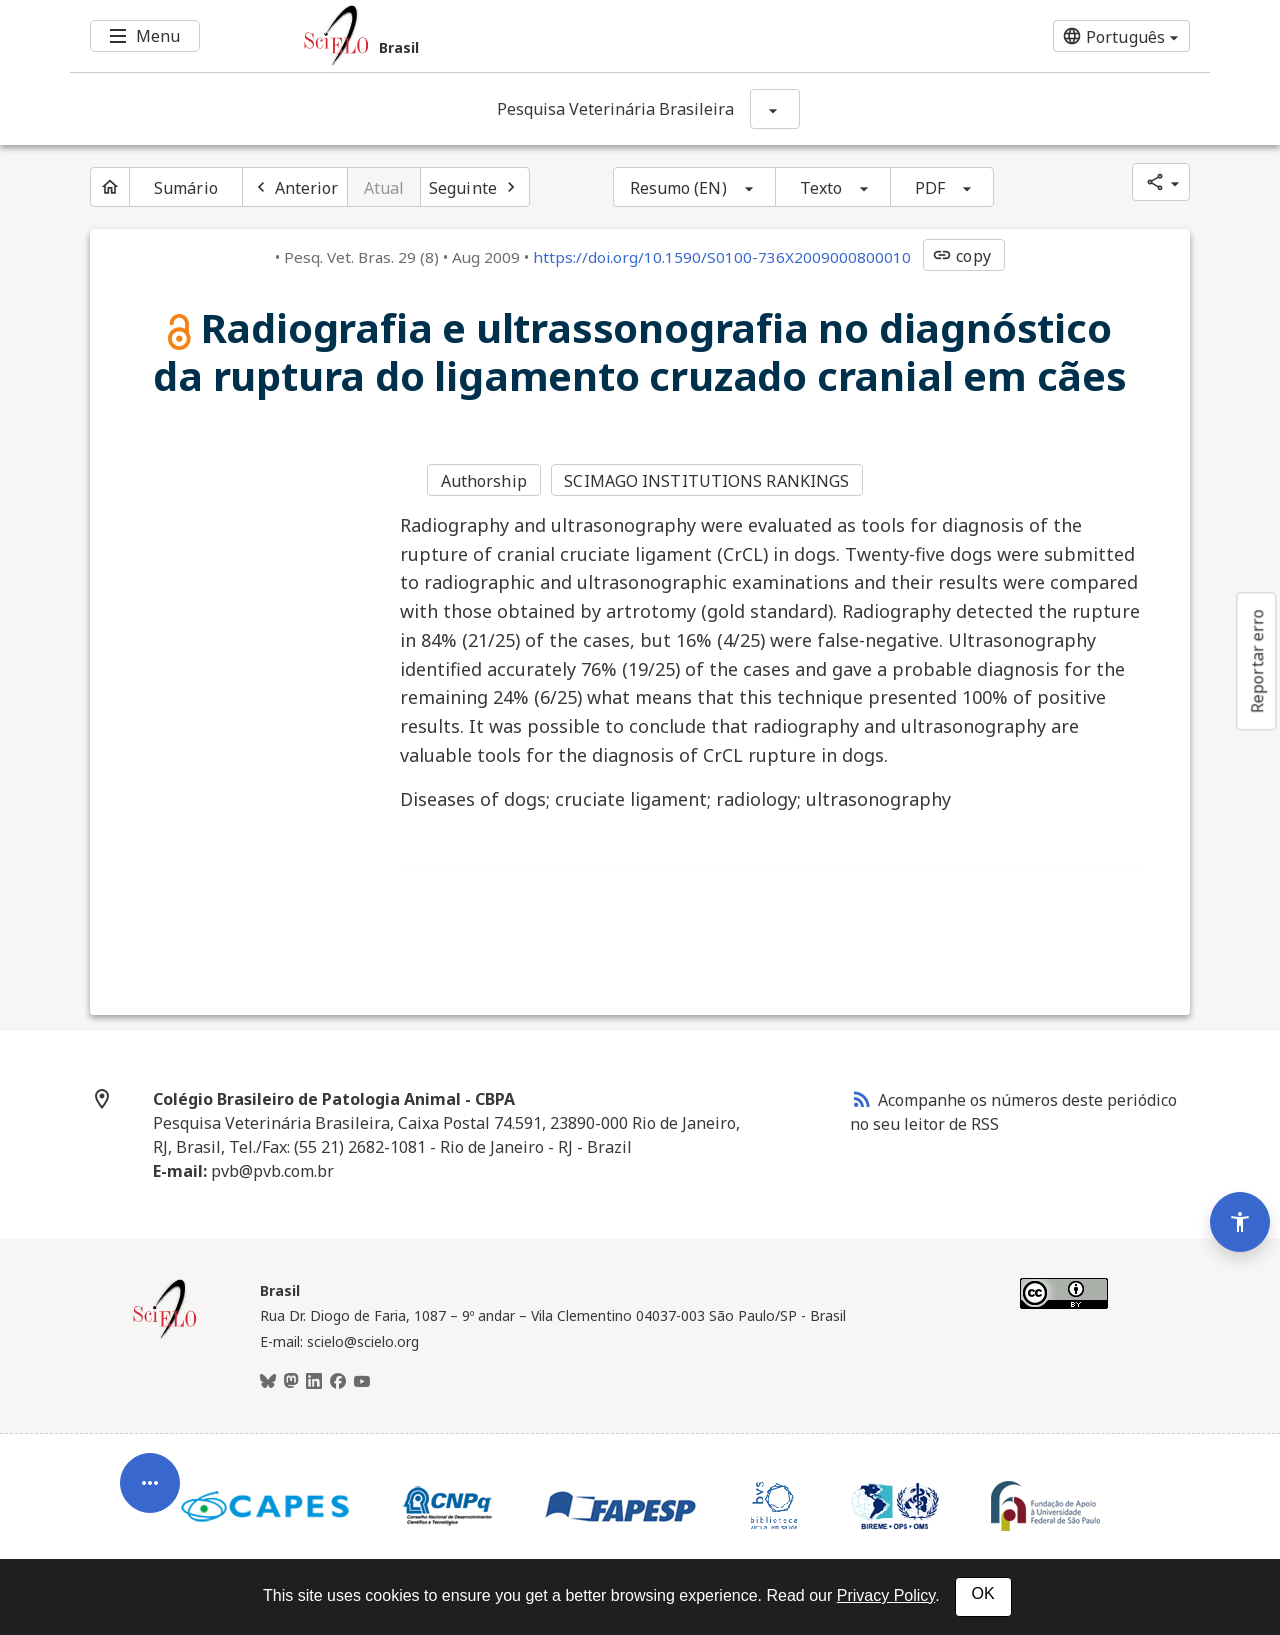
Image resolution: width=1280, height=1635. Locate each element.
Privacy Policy (886, 1595)
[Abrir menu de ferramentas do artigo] (150, 1490)
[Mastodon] (291, 1382)
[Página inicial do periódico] (110, 187)
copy (961, 256)
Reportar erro (1257, 661)
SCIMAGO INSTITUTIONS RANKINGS (706, 481)
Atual (384, 188)
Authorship (484, 481)
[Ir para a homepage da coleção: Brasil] (545, 36)
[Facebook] (338, 1382)
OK (983, 1593)
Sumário (186, 188)
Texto (821, 188)
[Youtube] (362, 1382)
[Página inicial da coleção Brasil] (165, 1336)
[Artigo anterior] (295, 187)
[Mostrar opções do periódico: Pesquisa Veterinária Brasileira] (775, 109)
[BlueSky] (268, 1382)
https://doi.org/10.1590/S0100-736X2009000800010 (722, 257)
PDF (930, 188)
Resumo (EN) (678, 188)
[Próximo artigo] (475, 187)
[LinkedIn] (314, 1382)
